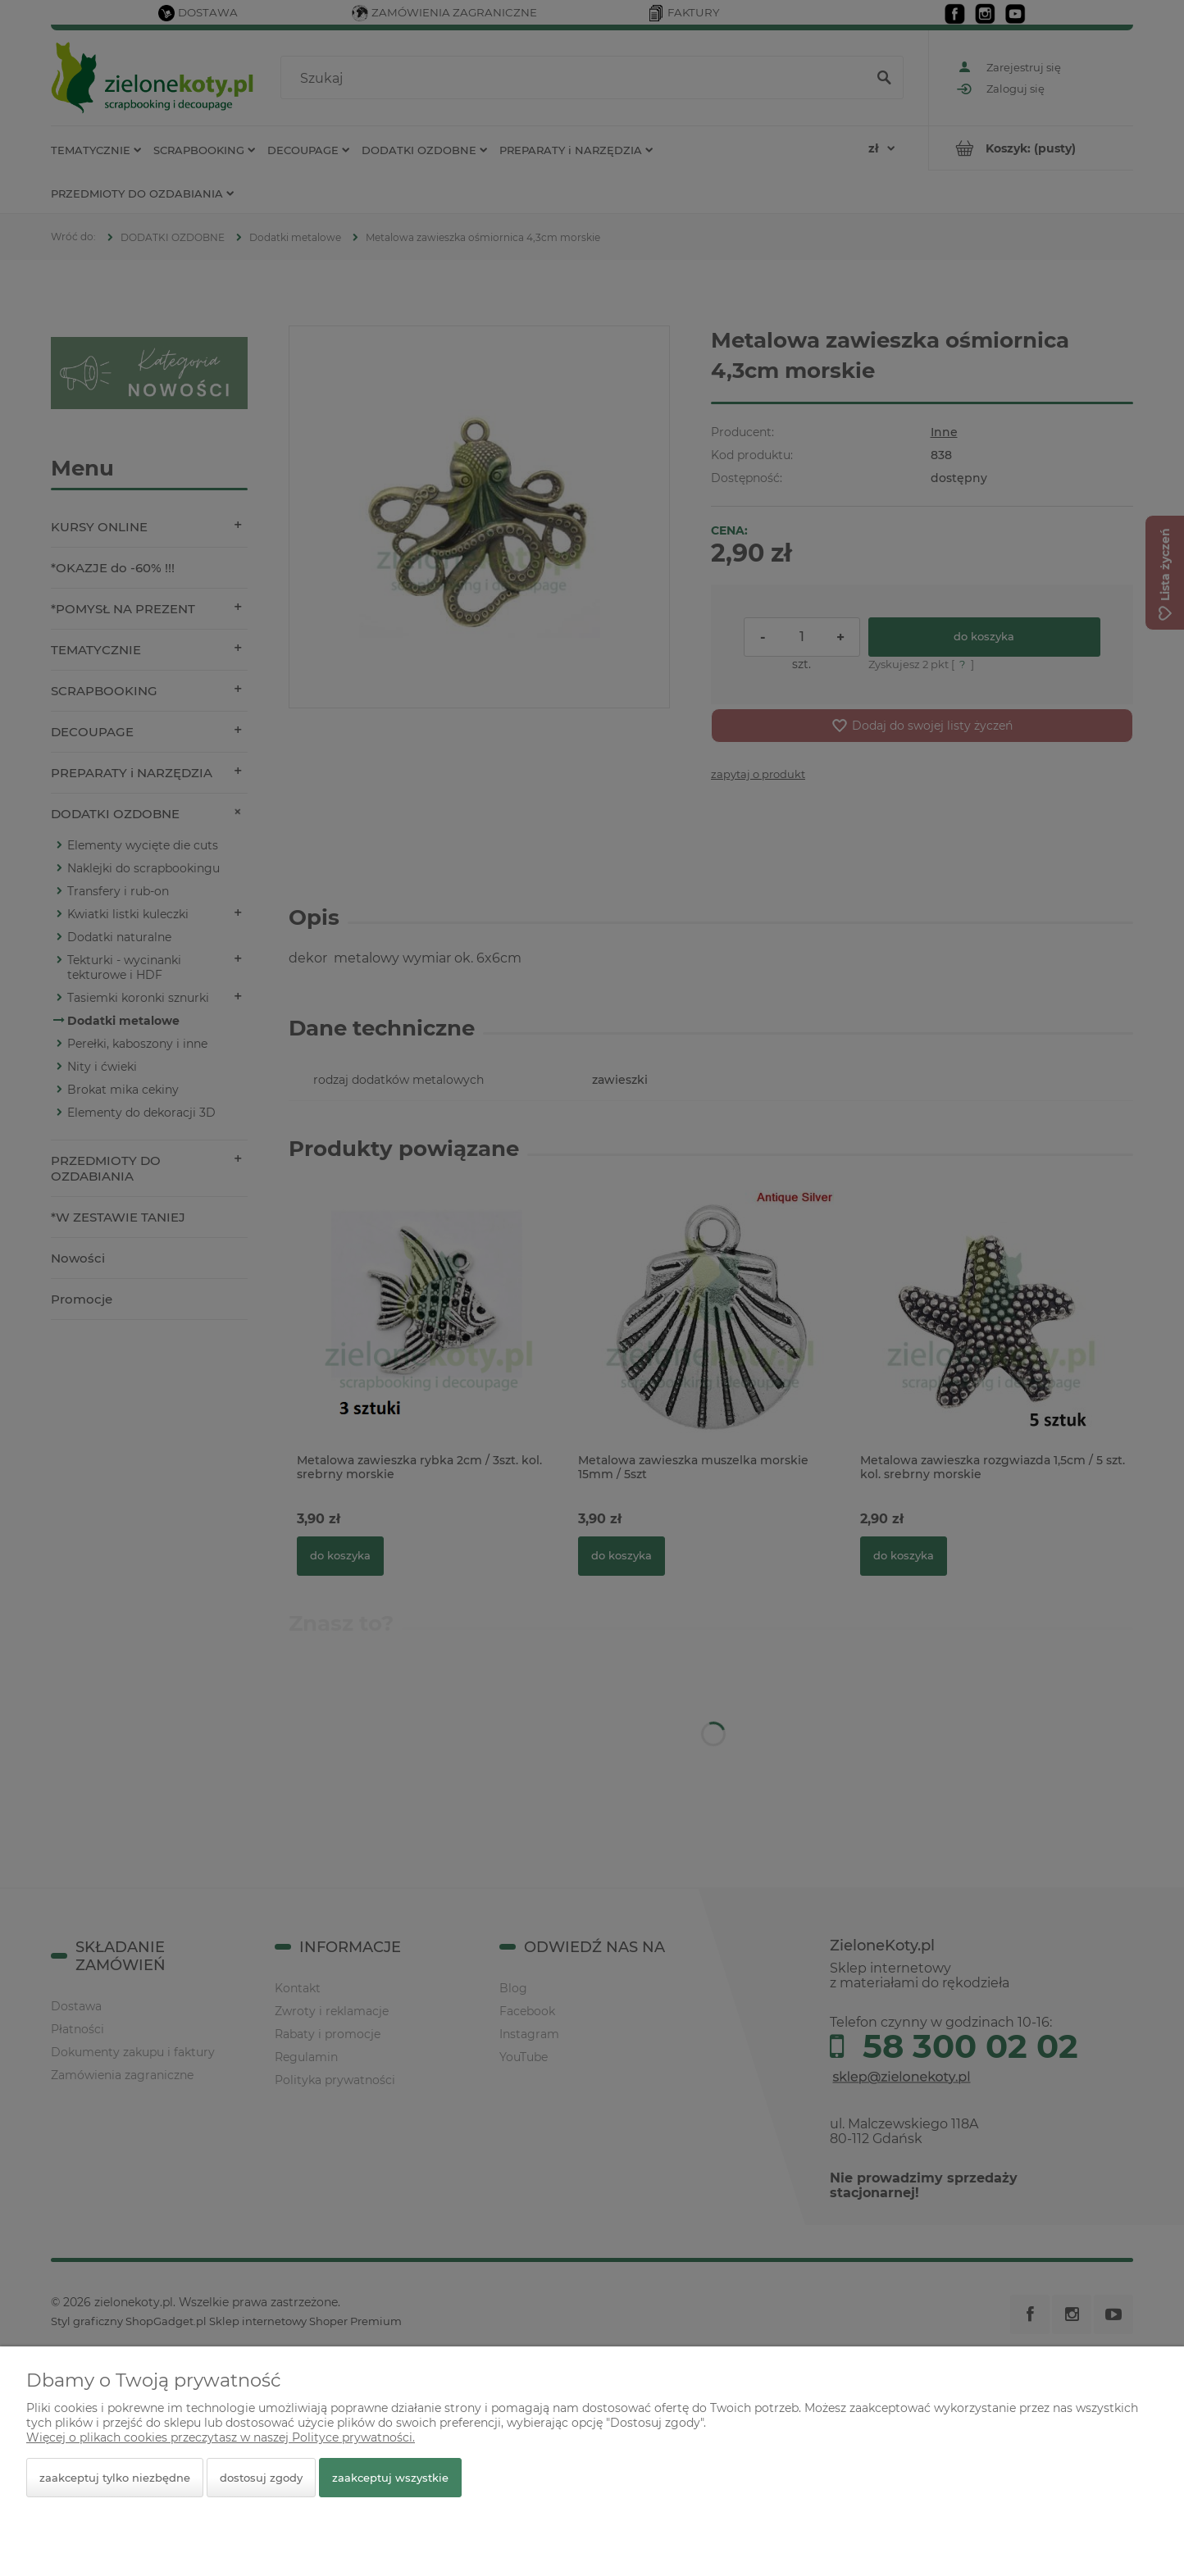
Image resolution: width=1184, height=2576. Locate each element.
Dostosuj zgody (261, 2477)
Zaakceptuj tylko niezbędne (114, 2477)
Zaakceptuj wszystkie (390, 2477)
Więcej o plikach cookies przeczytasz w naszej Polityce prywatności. (220, 2437)
